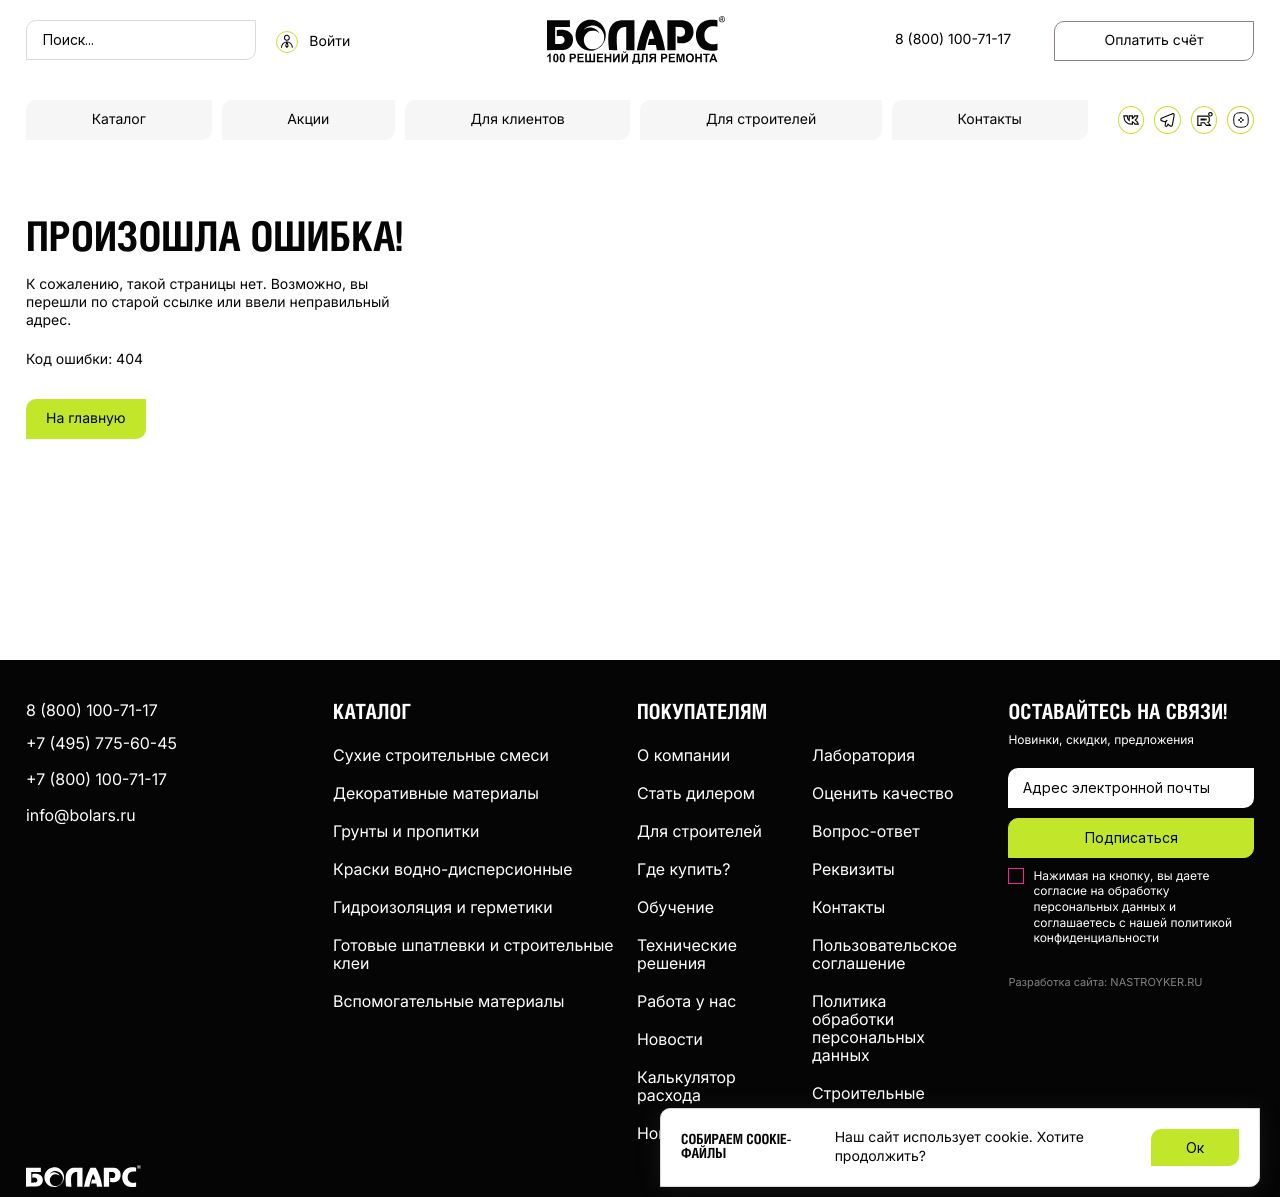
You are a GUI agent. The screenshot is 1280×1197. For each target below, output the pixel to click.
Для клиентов (518, 119)
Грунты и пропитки (406, 831)
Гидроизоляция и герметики (443, 907)
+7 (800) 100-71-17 (96, 779)
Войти (329, 42)
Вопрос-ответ (866, 831)
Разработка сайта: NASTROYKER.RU (1105, 982)
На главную (86, 418)
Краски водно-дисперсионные (452, 869)
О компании (683, 755)
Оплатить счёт (1154, 40)
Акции (308, 119)
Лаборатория (863, 755)
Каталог (119, 119)
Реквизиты (853, 869)
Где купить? (683, 869)
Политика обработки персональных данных (868, 1028)
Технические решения (687, 954)
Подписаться (1131, 837)
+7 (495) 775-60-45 (101, 743)
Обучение (675, 907)
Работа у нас (686, 1001)
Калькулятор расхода (686, 1086)
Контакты (990, 119)
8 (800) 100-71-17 (953, 40)
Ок (1195, 1147)
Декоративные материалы (436, 793)
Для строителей (761, 119)
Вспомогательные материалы (449, 1001)
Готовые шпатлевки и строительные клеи (473, 954)
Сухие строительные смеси (441, 755)
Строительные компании (868, 1102)
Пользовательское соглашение (884, 954)
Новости (670, 1039)
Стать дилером (696, 793)
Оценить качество (883, 793)
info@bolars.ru (81, 815)
